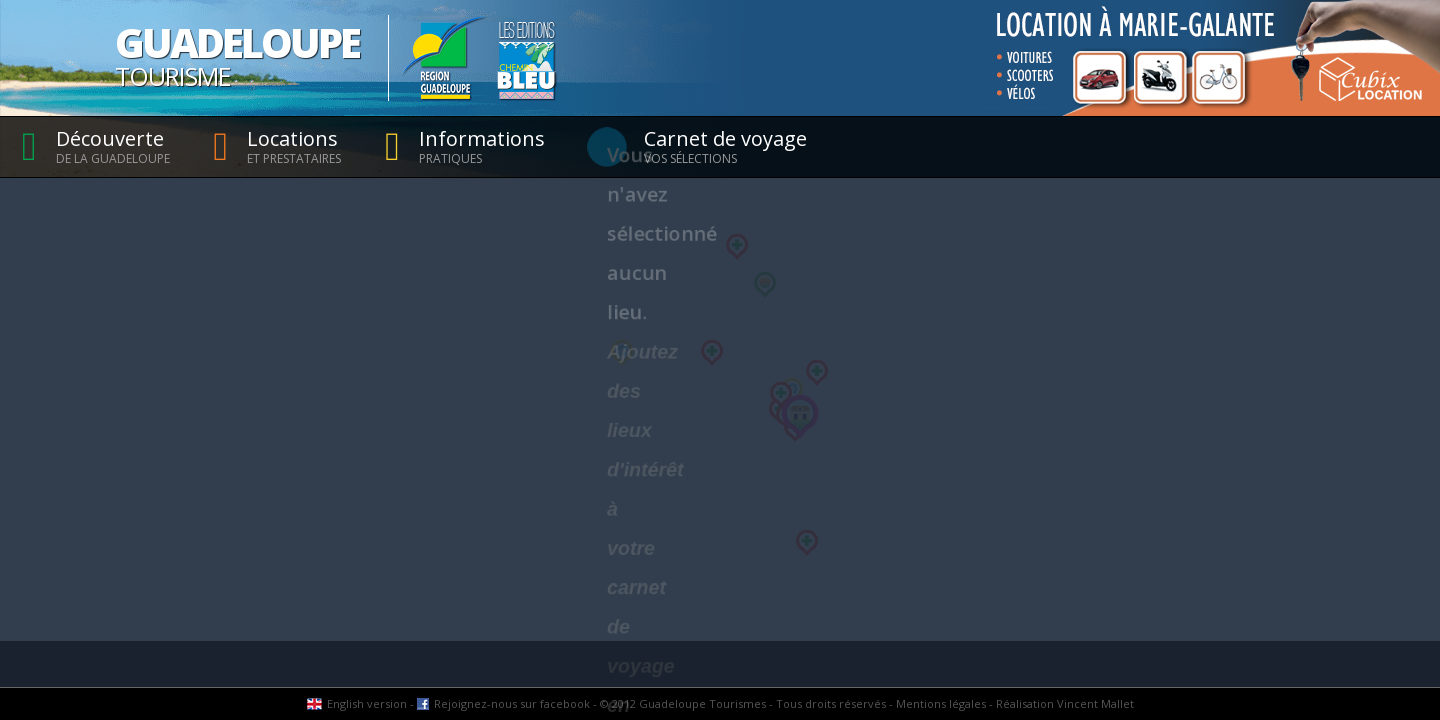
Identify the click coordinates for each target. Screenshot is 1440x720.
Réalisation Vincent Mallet (1065, 703)
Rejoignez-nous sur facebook (512, 703)
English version (367, 703)
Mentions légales (941, 703)
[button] (622, 353)
